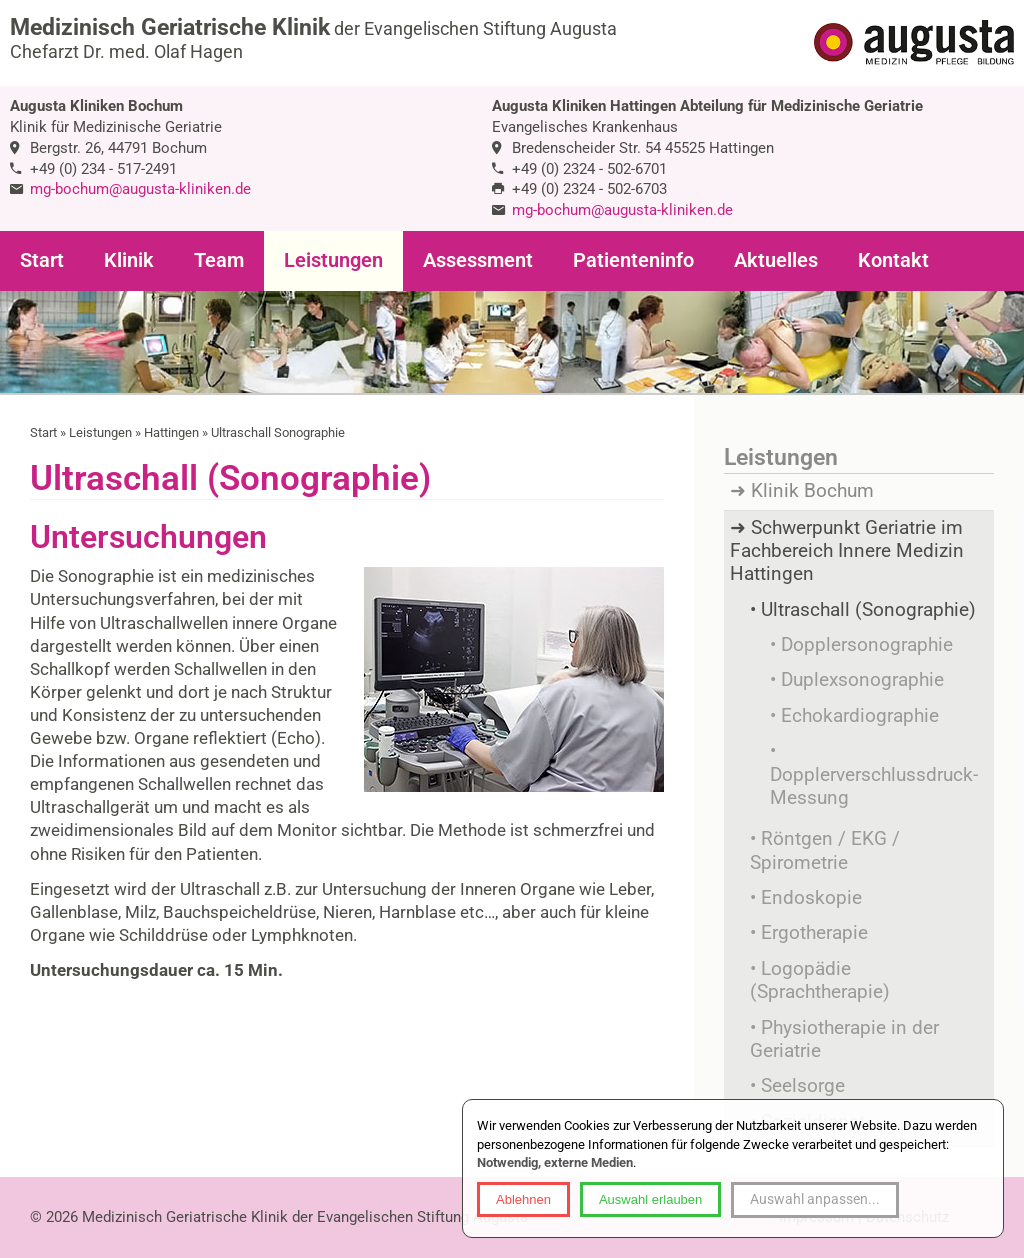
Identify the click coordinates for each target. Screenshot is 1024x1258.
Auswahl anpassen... (815, 1199)
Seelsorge (803, 1086)
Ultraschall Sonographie (278, 432)
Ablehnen (523, 1199)
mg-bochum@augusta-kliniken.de (140, 189)
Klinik (129, 260)
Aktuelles (776, 260)
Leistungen (333, 260)
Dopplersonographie (867, 645)
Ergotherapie (814, 933)
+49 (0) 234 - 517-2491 (103, 169)
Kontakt (893, 260)
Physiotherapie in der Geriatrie (844, 1039)
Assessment (478, 260)
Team (219, 260)
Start (42, 260)
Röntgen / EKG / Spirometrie (825, 850)
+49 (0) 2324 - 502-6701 (589, 169)
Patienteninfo (633, 260)
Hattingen (171, 432)
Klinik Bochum (812, 491)
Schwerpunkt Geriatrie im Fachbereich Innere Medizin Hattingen (847, 551)
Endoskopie (811, 898)
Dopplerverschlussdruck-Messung (874, 786)
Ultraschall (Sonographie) (868, 610)
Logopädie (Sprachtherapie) (820, 980)
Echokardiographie (860, 716)
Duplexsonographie (862, 680)
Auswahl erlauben (650, 1199)
